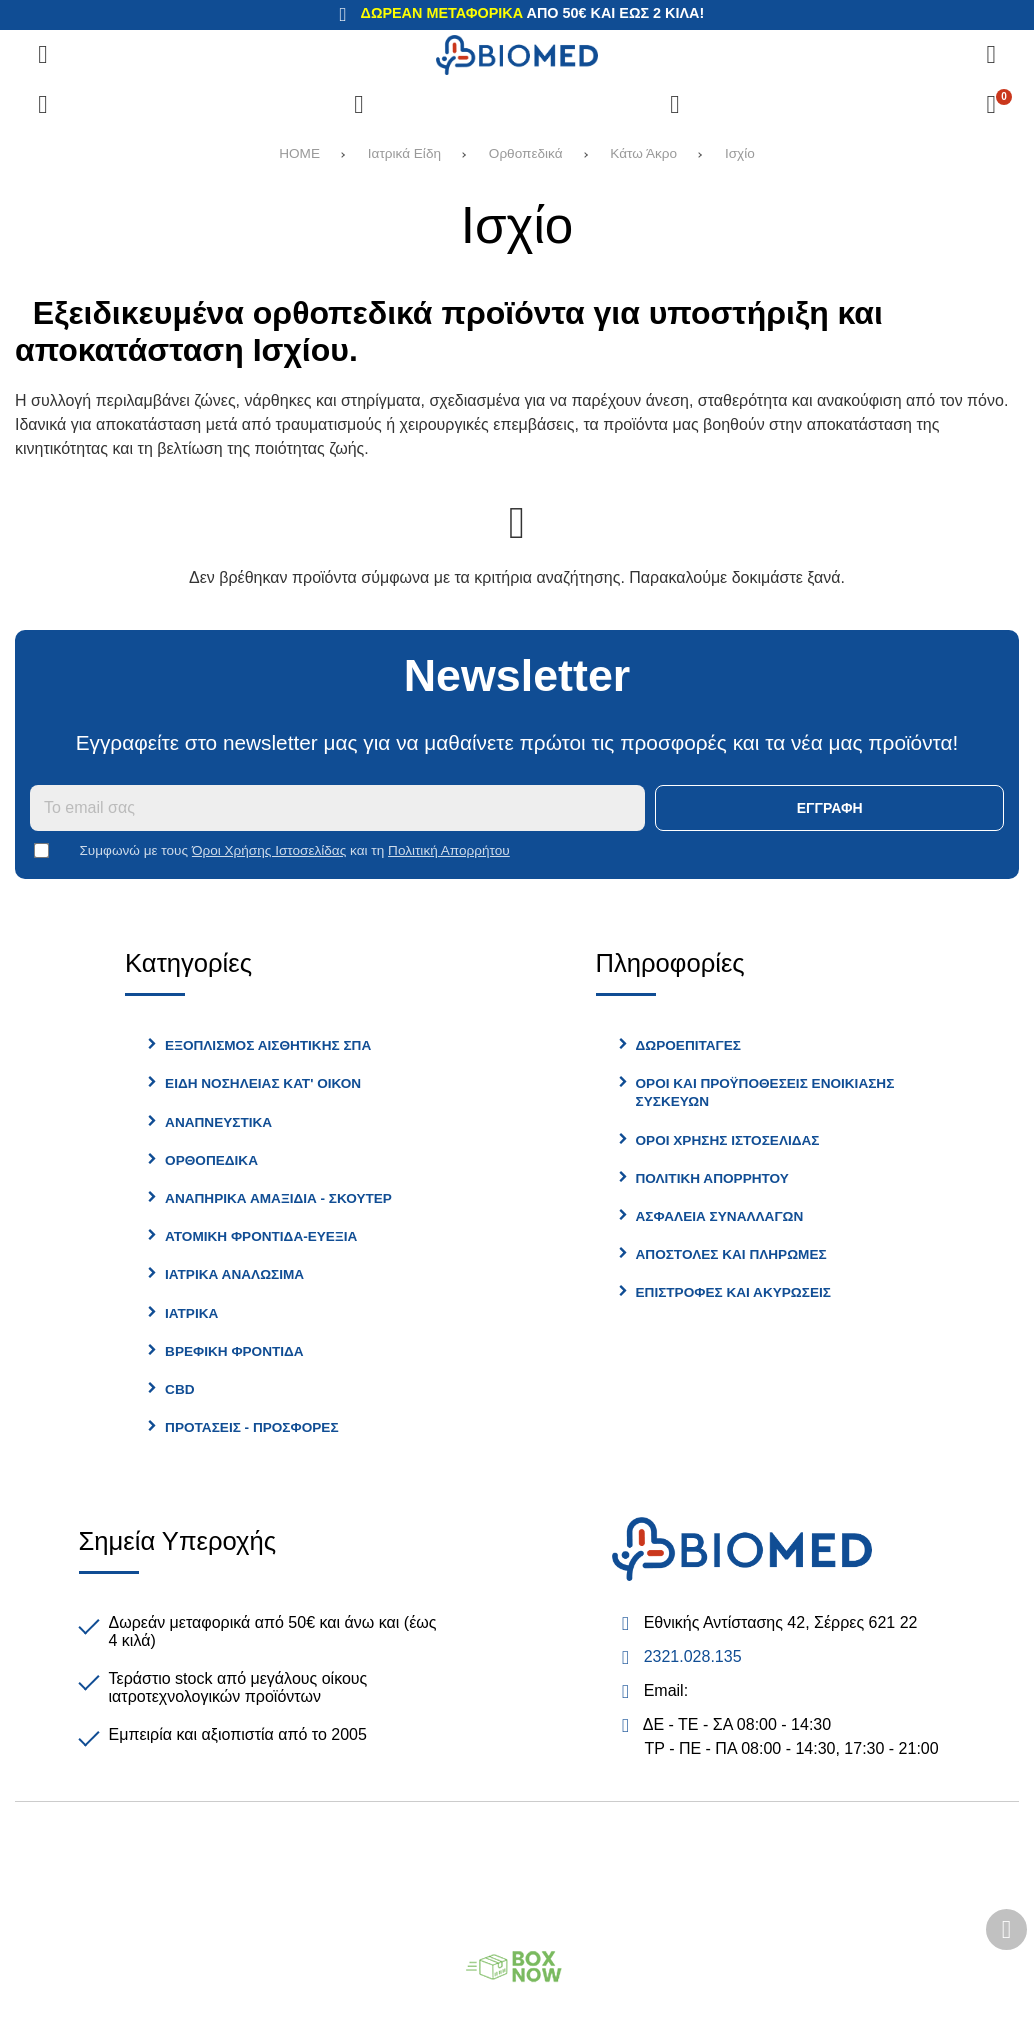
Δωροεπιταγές (688, 1045)
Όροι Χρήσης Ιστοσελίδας (269, 850)
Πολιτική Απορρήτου (449, 850)
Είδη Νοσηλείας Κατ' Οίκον (263, 1083)
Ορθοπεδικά (526, 153)
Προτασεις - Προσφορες (251, 1427)
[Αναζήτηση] (991, 55)
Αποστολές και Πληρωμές (731, 1254)
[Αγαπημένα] (359, 105)
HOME (299, 153)
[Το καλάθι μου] (991, 105)
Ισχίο (740, 153)
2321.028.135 (693, 1656)
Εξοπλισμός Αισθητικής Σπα (268, 1045)
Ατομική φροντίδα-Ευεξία (261, 1236)
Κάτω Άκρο (643, 153)
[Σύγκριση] (43, 105)
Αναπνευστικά (218, 1122)
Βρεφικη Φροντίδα (234, 1351)
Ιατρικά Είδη (404, 153)
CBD (179, 1389)
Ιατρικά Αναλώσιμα (234, 1274)
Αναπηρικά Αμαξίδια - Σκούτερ (278, 1198)
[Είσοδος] (675, 105)
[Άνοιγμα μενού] (43, 55)
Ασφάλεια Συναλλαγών (720, 1216)
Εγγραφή (830, 808)
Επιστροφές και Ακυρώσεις (733, 1292)
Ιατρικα (191, 1313)
